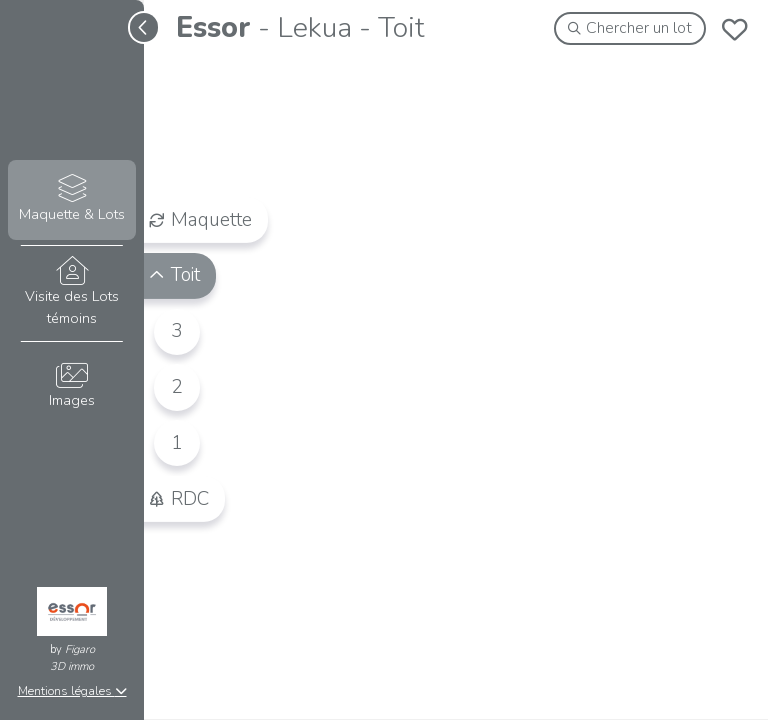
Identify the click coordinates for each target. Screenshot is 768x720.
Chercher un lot (630, 28)
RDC (179, 498)
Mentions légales (72, 691)
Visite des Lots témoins (71, 292)
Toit (174, 275)
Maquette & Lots (71, 199)
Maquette (200, 219)
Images (71, 386)
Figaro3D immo (72, 658)
